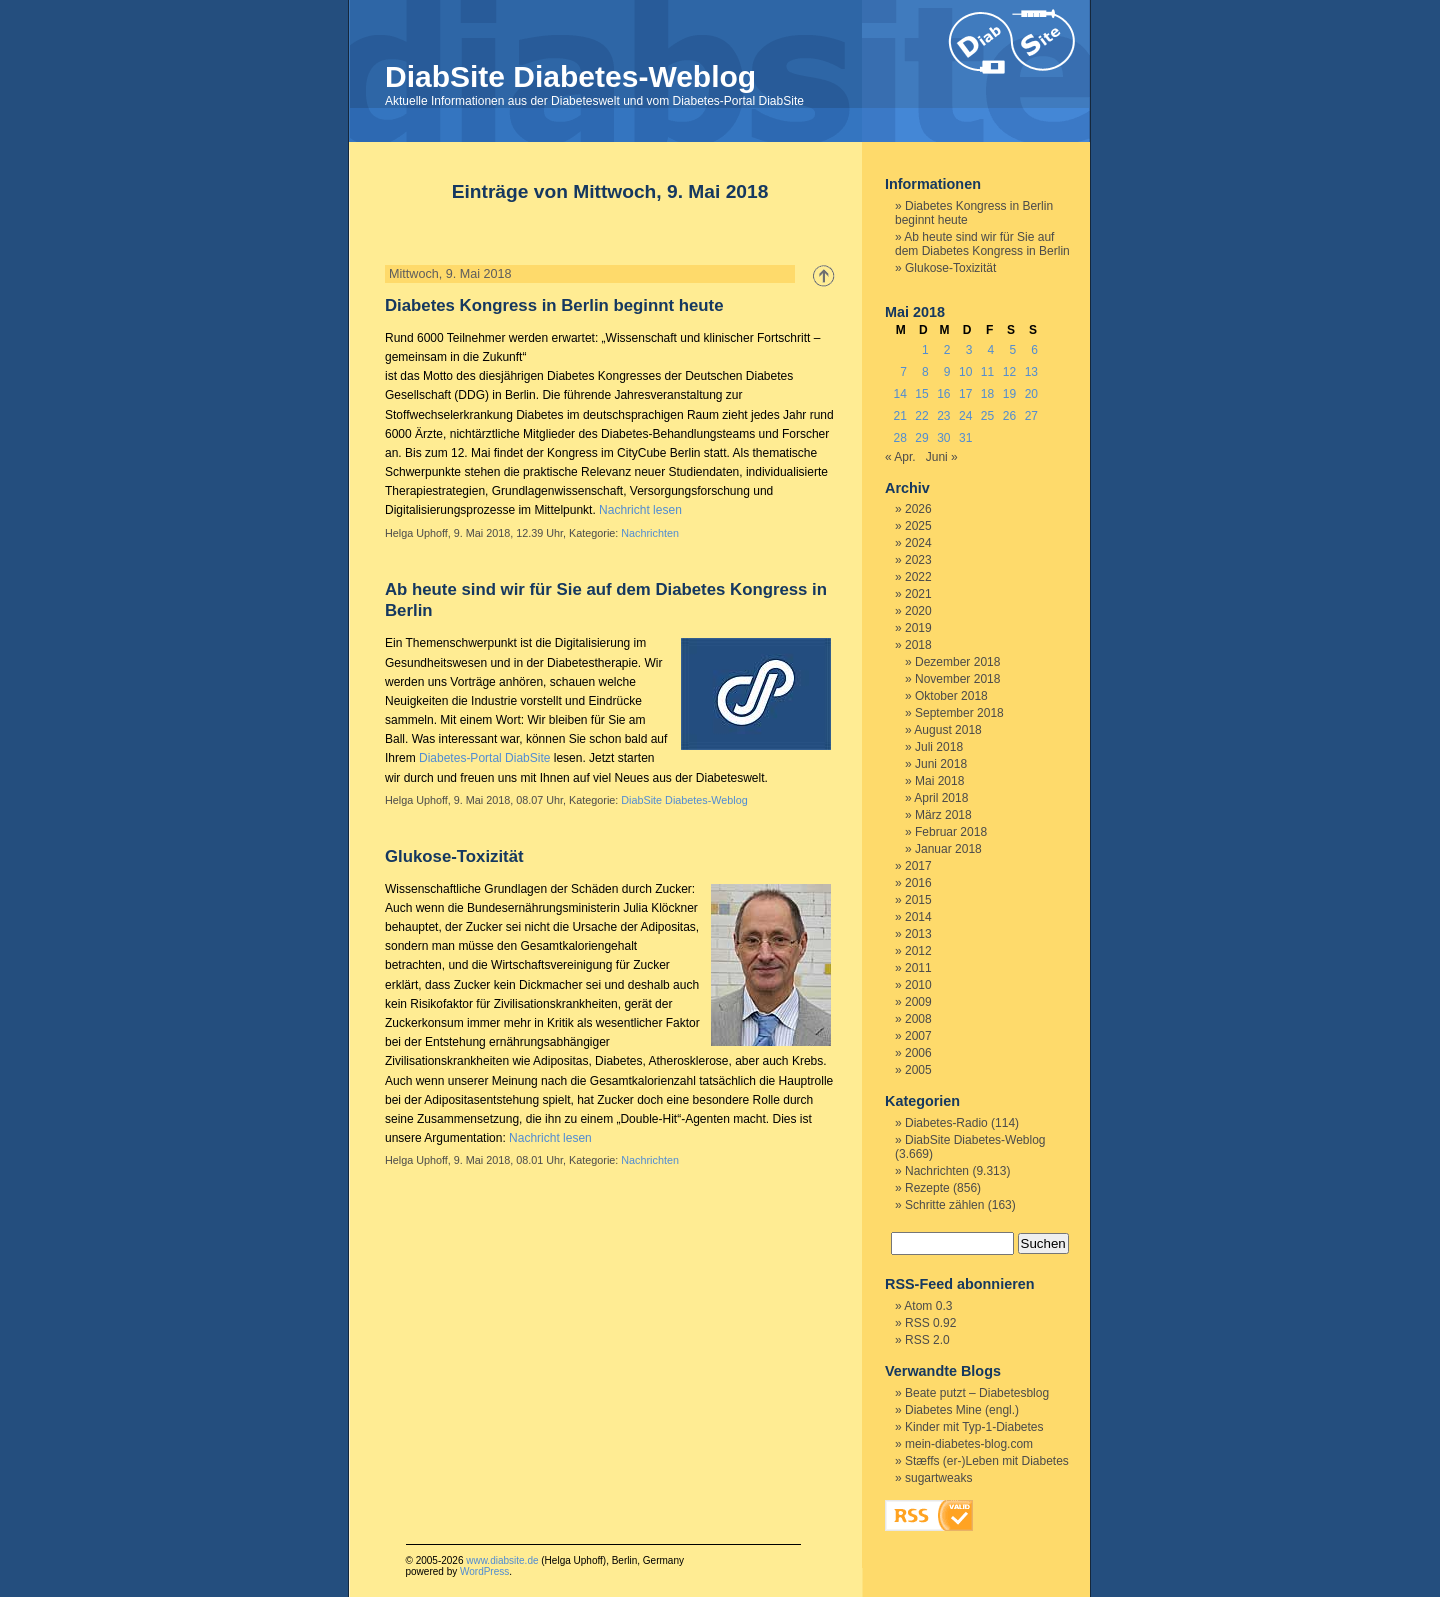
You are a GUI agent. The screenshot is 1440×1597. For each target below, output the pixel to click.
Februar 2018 (951, 832)
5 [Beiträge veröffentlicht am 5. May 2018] (1012, 350)
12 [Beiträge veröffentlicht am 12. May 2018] (1009, 372)
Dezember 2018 (957, 662)
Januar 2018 (948, 849)
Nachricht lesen (640, 510)
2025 (918, 526)
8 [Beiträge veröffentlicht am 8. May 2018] (925, 372)
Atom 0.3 (928, 1306)
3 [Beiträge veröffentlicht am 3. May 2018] (969, 350)
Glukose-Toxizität (454, 856)
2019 (918, 628)
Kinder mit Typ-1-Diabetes (974, 1427)
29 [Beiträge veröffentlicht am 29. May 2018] (921, 438)
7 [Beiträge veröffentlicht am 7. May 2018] (903, 372)
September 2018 (959, 713)
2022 (918, 577)
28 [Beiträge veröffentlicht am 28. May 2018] (899, 438)
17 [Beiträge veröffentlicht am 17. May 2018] (965, 394)
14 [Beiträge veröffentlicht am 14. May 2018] (899, 394)
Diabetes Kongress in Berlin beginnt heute (554, 305)
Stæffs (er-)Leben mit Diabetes (987, 1461)
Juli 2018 (939, 747)
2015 (918, 900)
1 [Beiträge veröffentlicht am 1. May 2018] (925, 350)
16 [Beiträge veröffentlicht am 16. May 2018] (943, 394)
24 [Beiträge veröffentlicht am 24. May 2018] (965, 416)
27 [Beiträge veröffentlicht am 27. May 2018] (1031, 416)
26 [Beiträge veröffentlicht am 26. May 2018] (1009, 416)
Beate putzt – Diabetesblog (977, 1393)
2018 (918, 645)
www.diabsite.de (502, 1560)
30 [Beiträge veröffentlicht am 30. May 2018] (943, 438)
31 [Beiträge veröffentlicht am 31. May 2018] (965, 438)
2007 (918, 1036)
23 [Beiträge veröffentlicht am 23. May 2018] (943, 416)
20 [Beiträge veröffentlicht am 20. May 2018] (1031, 394)
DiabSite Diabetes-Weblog (570, 76)
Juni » (942, 457)
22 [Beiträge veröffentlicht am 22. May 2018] (921, 416)
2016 (918, 883)
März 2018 (943, 815)
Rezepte (927, 1188)
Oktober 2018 (951, 696)
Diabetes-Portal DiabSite (484, 758)
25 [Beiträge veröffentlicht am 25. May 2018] (987, 416)
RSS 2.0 (927, 1340)
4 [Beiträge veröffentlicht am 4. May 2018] (991, 350)
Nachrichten (650, 533)
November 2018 (957, 679)
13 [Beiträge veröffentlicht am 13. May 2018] (1031, 372)
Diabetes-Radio (946, 1123)
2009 (918, 1002)
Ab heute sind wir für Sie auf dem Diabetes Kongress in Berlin (982, 244)
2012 (918, 951)
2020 (918, 611)
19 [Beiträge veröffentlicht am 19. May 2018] (1009, 394)
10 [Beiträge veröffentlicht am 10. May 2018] (965, 372)
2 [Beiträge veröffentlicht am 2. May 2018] (947, 350)
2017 (918, 866)
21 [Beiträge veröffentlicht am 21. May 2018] (899, 416)
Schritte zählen (944, 1205)
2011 (918, 968)
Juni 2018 (941, 764)
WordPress (484, 1571)
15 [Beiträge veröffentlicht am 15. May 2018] (921, 394)
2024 (918, 543)
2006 (918, 1053)
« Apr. (900, 457)
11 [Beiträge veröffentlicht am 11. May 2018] (987, 372)
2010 (918, 985)
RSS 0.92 (930, 1323)
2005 (918, 1070)
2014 (918, 917)
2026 (918, 509)
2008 (918, 1019)
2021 (918, 594)
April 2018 (941, 798)
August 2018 (947, 730)
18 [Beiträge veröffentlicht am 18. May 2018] (987, 394)
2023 (918, 560)
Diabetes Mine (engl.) (962, 1410)
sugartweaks (938, 1478)
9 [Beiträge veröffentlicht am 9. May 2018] (947, 372)
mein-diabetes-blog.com (969, 1444)
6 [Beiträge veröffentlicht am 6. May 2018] (1034, 350)
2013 (918, 934)
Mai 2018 (939, 781)
